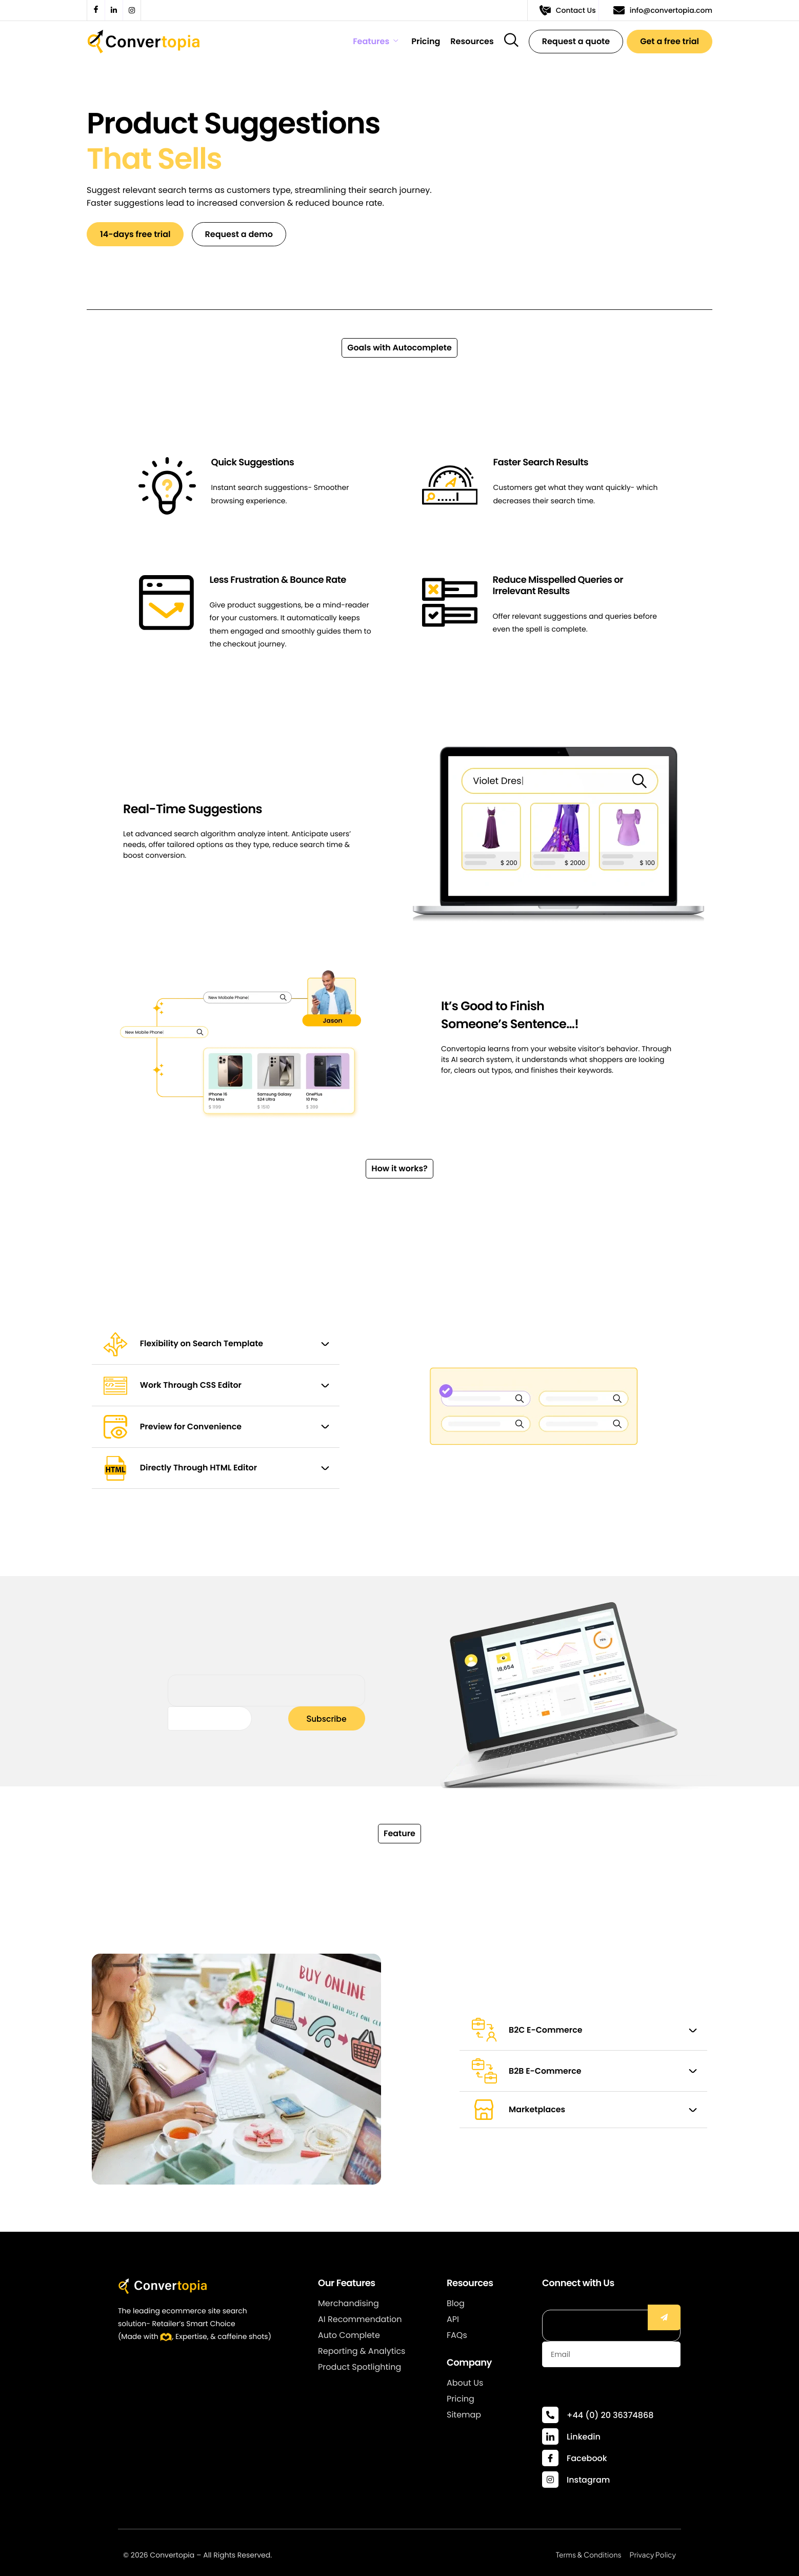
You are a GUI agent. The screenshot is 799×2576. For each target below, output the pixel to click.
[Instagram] (550, 2479)
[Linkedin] (550, 2436)
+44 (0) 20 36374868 (610, 2415)
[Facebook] (550, 2458)
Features (375, 41)
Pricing (425, 41)
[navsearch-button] (511, 40)
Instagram (588, 2480)
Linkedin (584, 2437)
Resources (471, 41)
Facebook (587, 2458)
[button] (399, 350)
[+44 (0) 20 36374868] (550, 2415)
